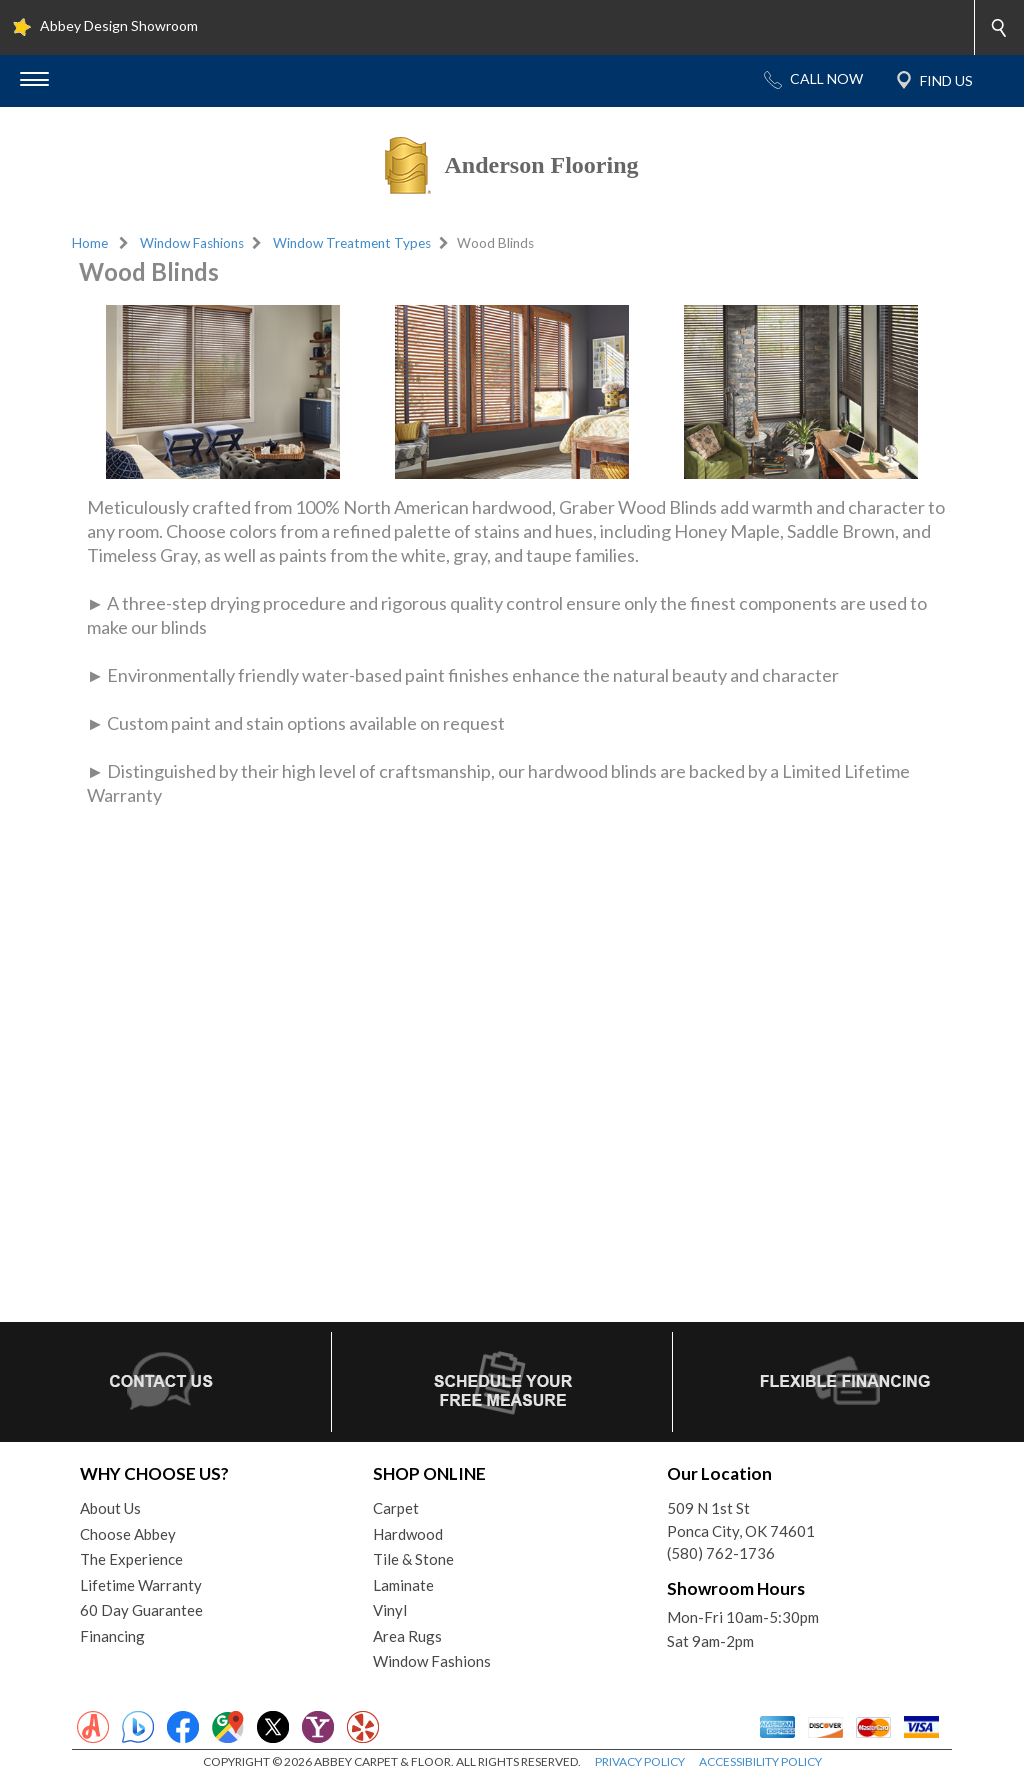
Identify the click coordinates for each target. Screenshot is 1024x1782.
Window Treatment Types (352, 243)
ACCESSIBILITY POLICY (760, 1761)
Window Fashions (192, 243)
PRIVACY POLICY (640, 1761)
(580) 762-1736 (721, 1553)
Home (90, 243)
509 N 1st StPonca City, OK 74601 (741, 1519)
